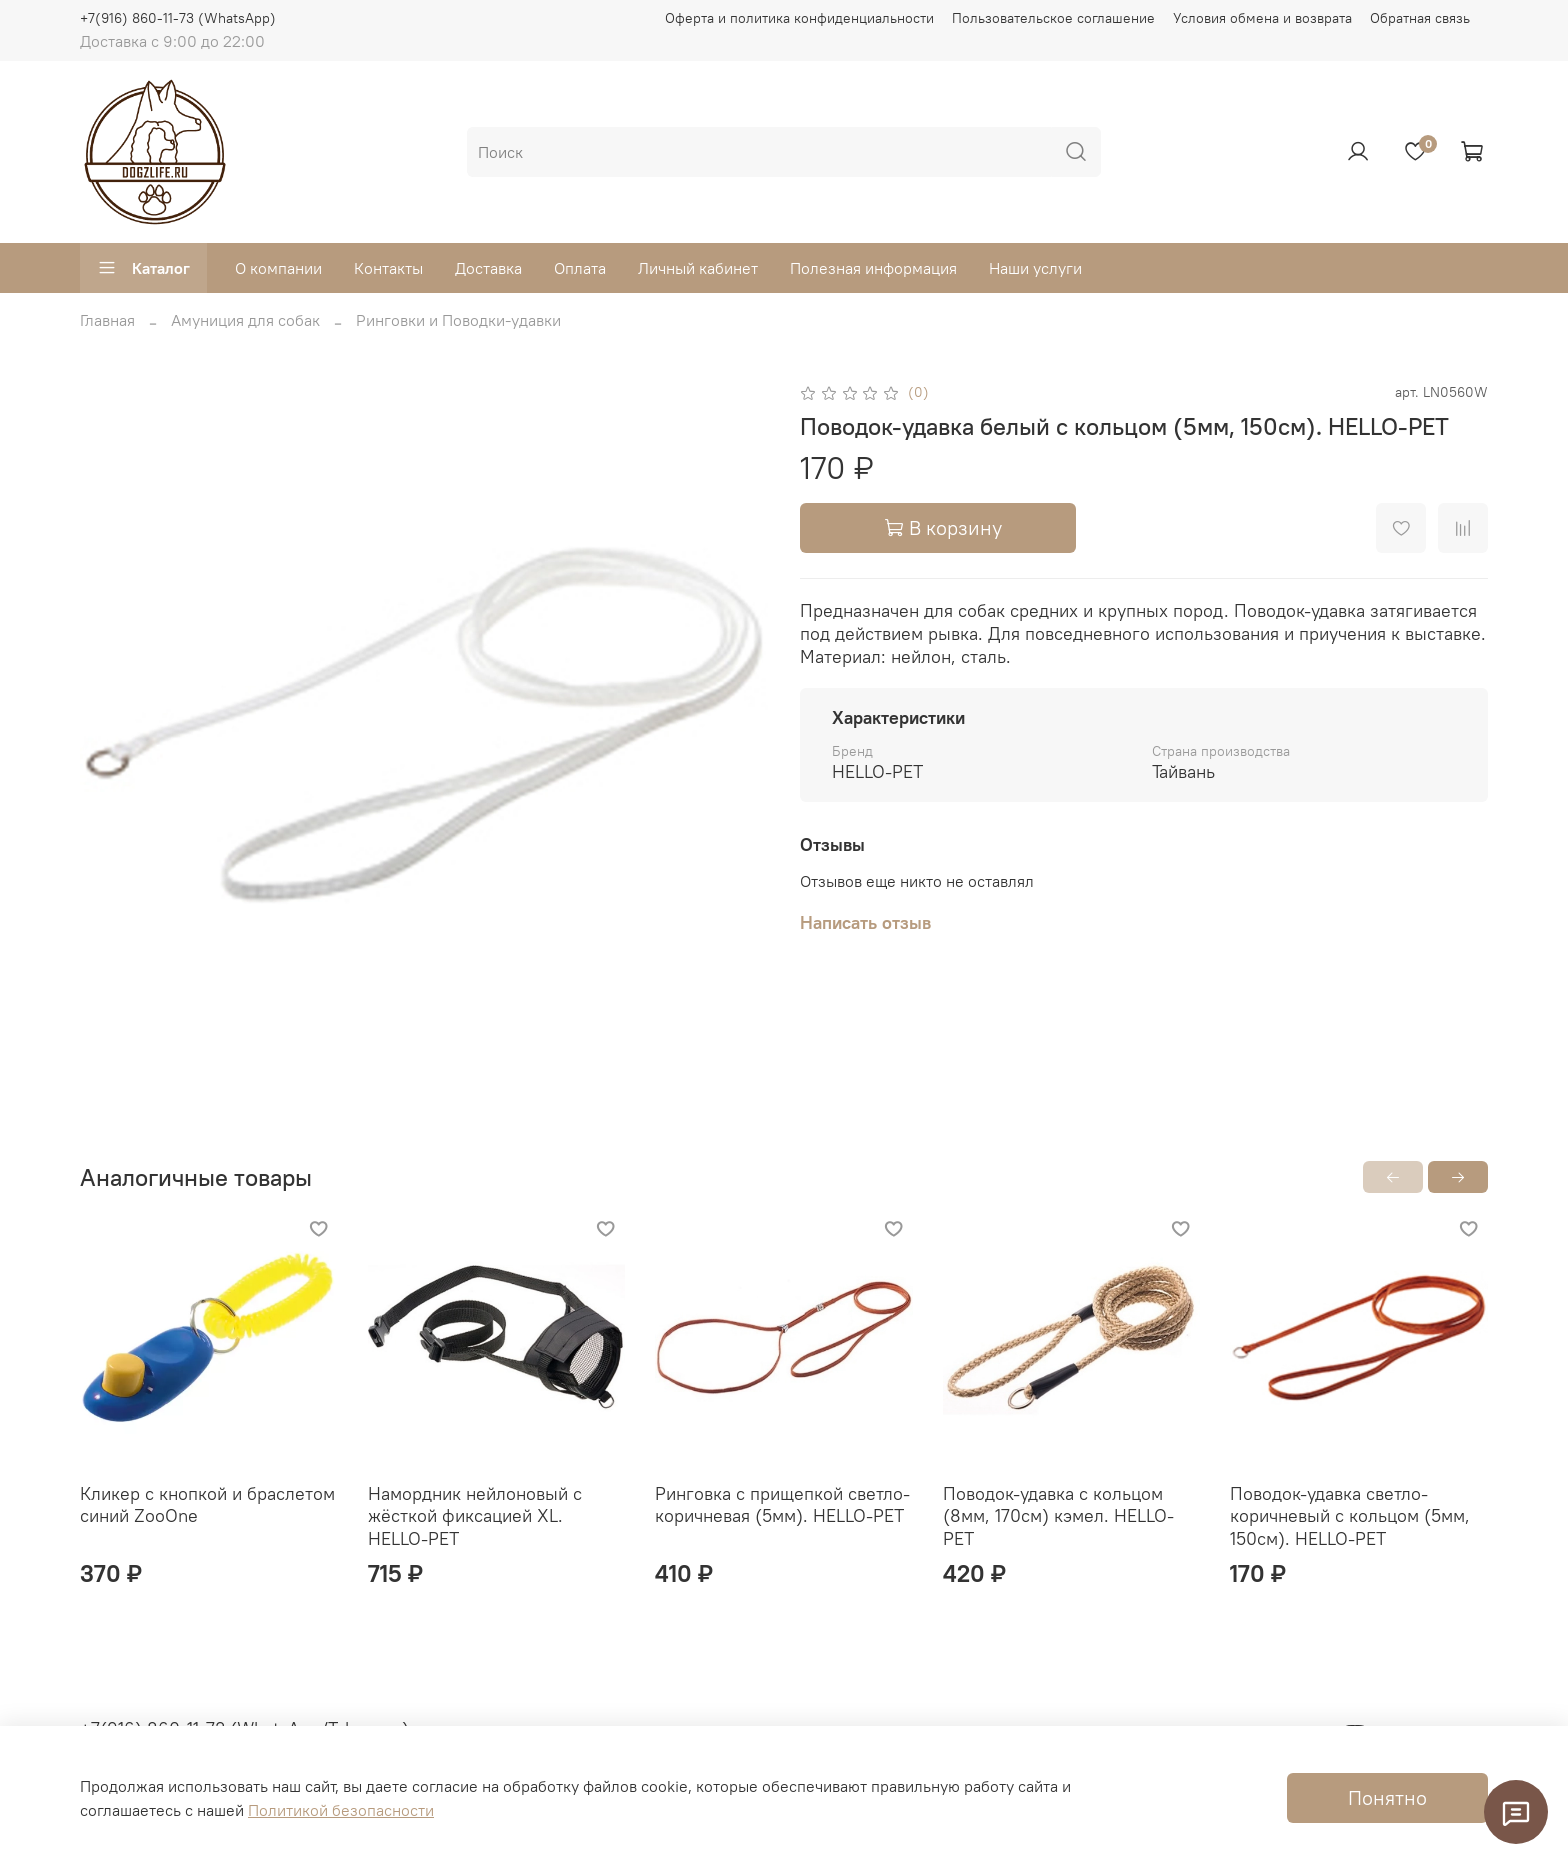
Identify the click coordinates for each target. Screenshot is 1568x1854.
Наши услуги (1035, 268)
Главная (107, 320)
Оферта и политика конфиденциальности (799, 18)
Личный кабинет (698, 268)
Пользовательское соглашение (1053, 18)
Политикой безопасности (341, 1810)
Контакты (388, 268)
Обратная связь (1420, 18)
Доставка (488, 268)
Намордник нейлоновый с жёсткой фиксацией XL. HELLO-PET (475, 1516)
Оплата (580, 268)
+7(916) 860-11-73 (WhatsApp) (178, 18)
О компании (278, 268)
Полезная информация (873, 268)
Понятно (1387, 1797)
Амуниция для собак (245, 320)
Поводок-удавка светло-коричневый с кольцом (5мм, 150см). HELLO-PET (1350, 1516)
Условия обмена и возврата (1262, 18)
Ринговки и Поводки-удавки (458, 320)
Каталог (143, 268)
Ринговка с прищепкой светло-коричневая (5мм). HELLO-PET (782, 1505)
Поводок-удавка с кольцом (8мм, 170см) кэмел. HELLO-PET (1058, 1516)
